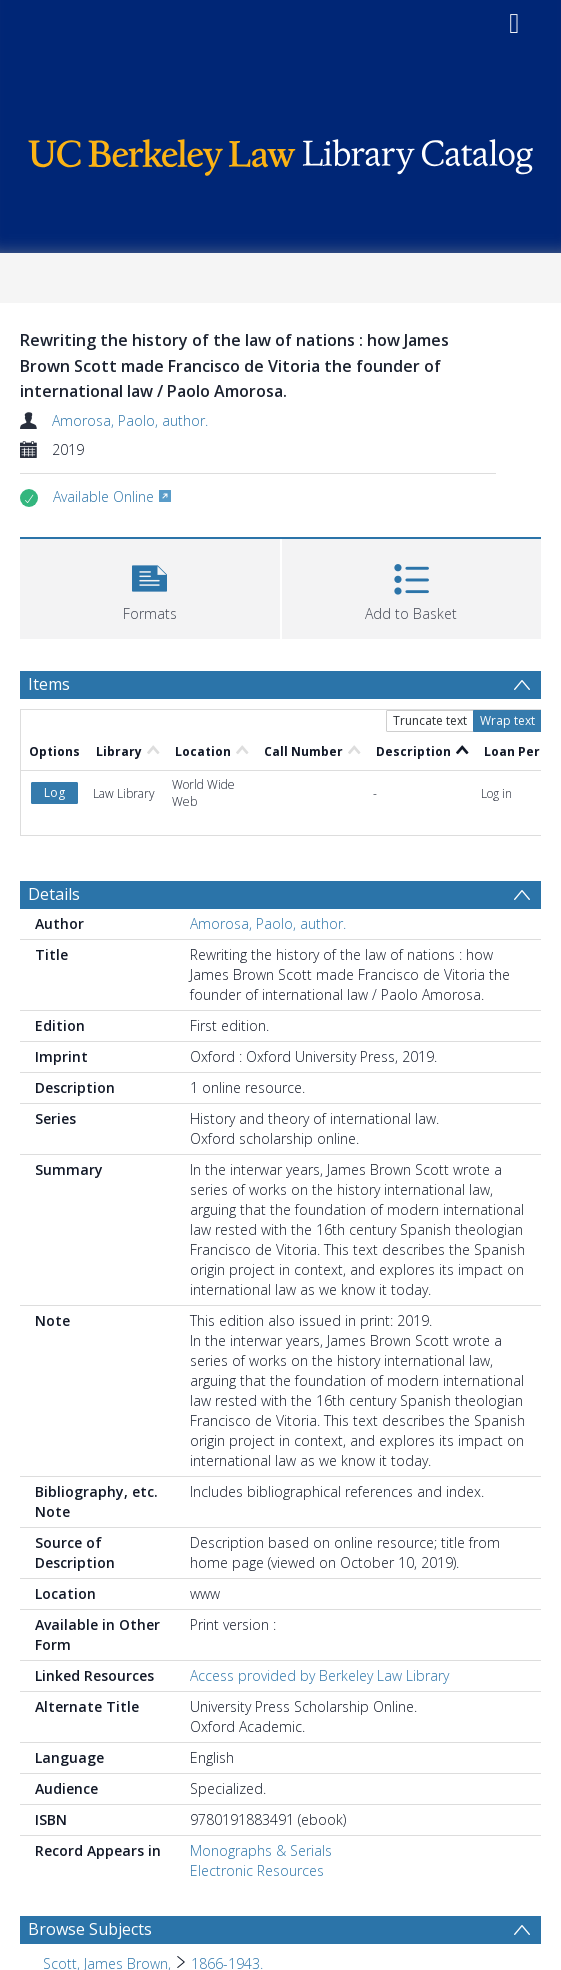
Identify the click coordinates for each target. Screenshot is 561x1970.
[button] (150, 586)
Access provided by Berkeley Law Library (319, 1675)
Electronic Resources (257, 1870)
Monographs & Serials (261, 1850)
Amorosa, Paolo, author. (130, 420)
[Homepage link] (280, 152)
